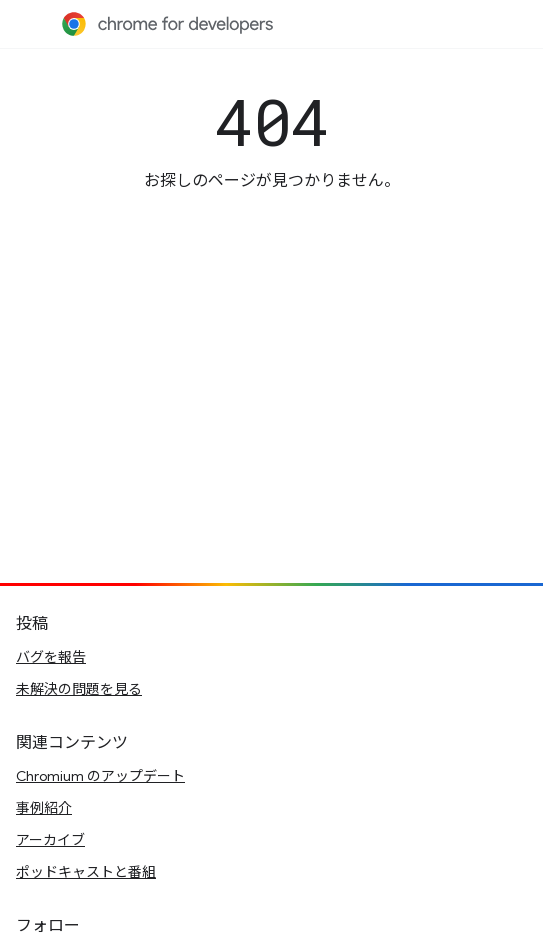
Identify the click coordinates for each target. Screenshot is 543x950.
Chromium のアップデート (100, 776)
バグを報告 (51, 657)
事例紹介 (44, 808)
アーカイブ (50, 840)
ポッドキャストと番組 (86, 872)
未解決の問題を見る (79, 689)
